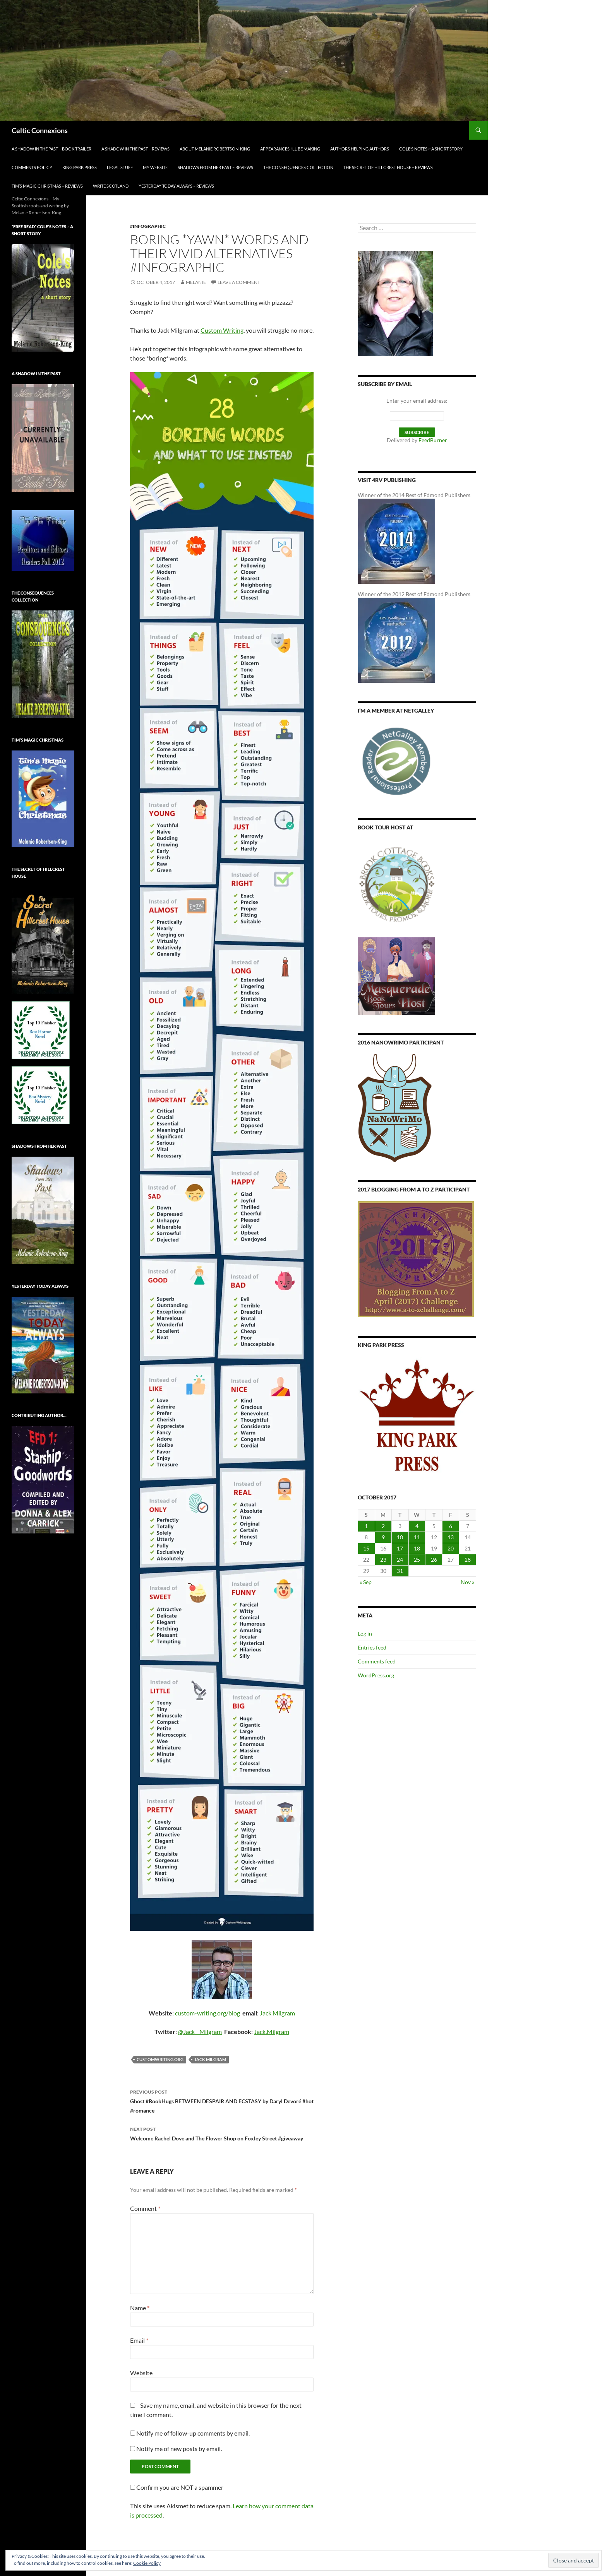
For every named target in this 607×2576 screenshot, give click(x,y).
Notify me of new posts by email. (179, 2448)
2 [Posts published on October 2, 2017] (383, 1526)
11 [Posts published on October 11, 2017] (417, 1537)
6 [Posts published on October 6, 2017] (450, 1526)
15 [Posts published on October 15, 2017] (366, 1548)
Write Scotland (111, 185)
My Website (155, 167)
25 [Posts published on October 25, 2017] (417, 1559)
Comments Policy (32, 167)
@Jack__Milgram (200, 2031)
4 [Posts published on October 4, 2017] (416, 1526)
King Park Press (79, 167)
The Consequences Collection (298, 167)
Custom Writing (222, 330)
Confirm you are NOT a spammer (176, 2487)
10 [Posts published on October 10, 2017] (400, 1537)
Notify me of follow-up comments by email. (193, 2433)
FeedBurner (432, 440)
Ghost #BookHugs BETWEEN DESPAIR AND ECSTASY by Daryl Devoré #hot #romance (222, 2100)
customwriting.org (160, 2059)
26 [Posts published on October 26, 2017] (434, 1559)
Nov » (467, 1582)
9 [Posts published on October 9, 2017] (383, 1537)
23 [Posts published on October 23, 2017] (383, 1559)
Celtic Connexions (40, 130)
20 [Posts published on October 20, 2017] (451, 1548)
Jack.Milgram (271, 2031)
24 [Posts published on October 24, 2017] (400, 1559)
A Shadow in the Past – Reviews (135, 148)
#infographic (148, 226)
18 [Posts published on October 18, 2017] (417, 1548)
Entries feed (372, 1647)
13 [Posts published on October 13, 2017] (451, 1537)
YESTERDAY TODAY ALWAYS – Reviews (176, 185)
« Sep (366, 1582)
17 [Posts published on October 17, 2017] (400, 1548)
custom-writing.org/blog (207, 2013)
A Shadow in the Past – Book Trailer (51, 148)
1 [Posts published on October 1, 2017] (366, 1526)
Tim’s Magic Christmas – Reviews (47, 185)
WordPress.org (376, 1675)
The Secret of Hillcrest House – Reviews (388, 167)
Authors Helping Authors (359, 148)
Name (139, 2307)
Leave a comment (239, 282)
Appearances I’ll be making (290, 148)
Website (141, 2372)
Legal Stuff (120, 167)
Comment (145, 2208)
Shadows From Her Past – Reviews (215, 167)
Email (139, 2340)
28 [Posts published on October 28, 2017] (468, 1559)
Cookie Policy (147, 2563)
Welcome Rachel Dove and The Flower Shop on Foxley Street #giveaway (222, 2133)
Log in (365, 1633)
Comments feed (377, 1661)
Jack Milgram (277, 2013)
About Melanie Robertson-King (215, 148)
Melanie (196, 282)
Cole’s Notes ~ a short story (431, 148)
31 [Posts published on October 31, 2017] (400, 1570)
